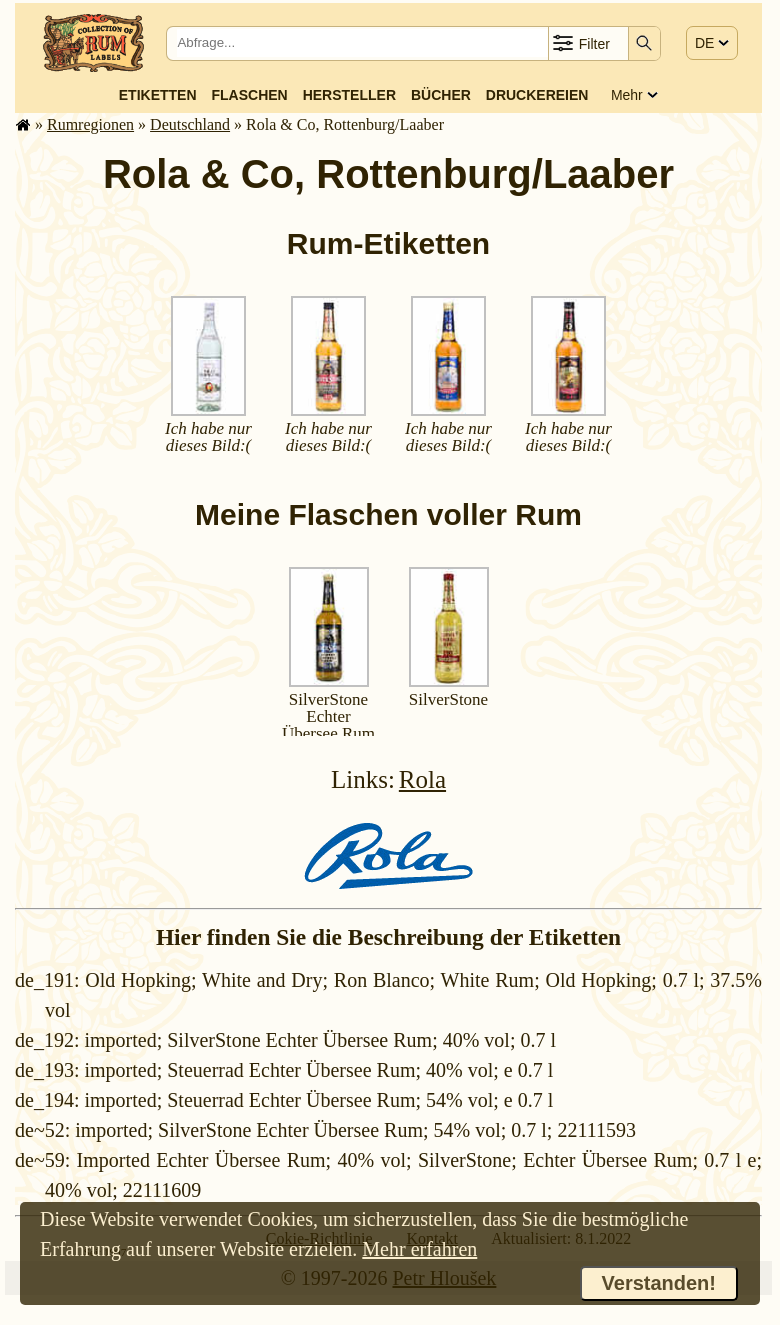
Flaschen (250, 95)
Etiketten (158, 95)
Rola (422, 779)
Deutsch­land (190, 124)
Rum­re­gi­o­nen (90, 124)
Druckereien (537, 95)
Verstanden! (659, 1283)
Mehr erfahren (419, 1249)
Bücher (441, 95)
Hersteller (349, 95)
